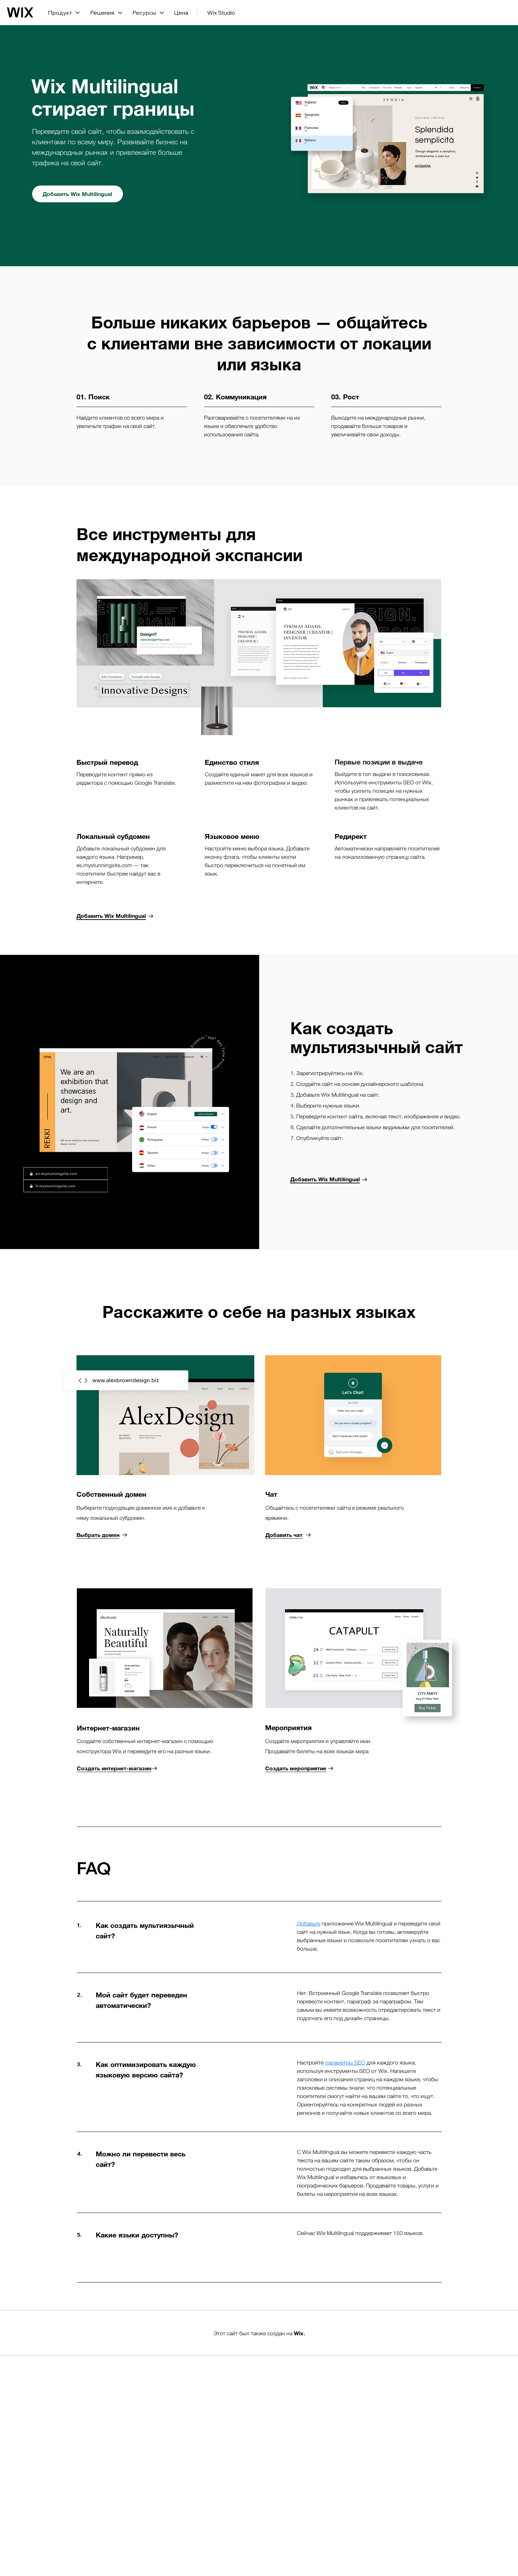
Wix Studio (221, 12)
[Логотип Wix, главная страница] (20, 12)
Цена (181, 12)
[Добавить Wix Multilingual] (77, 194)
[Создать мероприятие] (299, 1768)
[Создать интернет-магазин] (117, 1768)
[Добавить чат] (288, 1535)
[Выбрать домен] (101, 1535)
